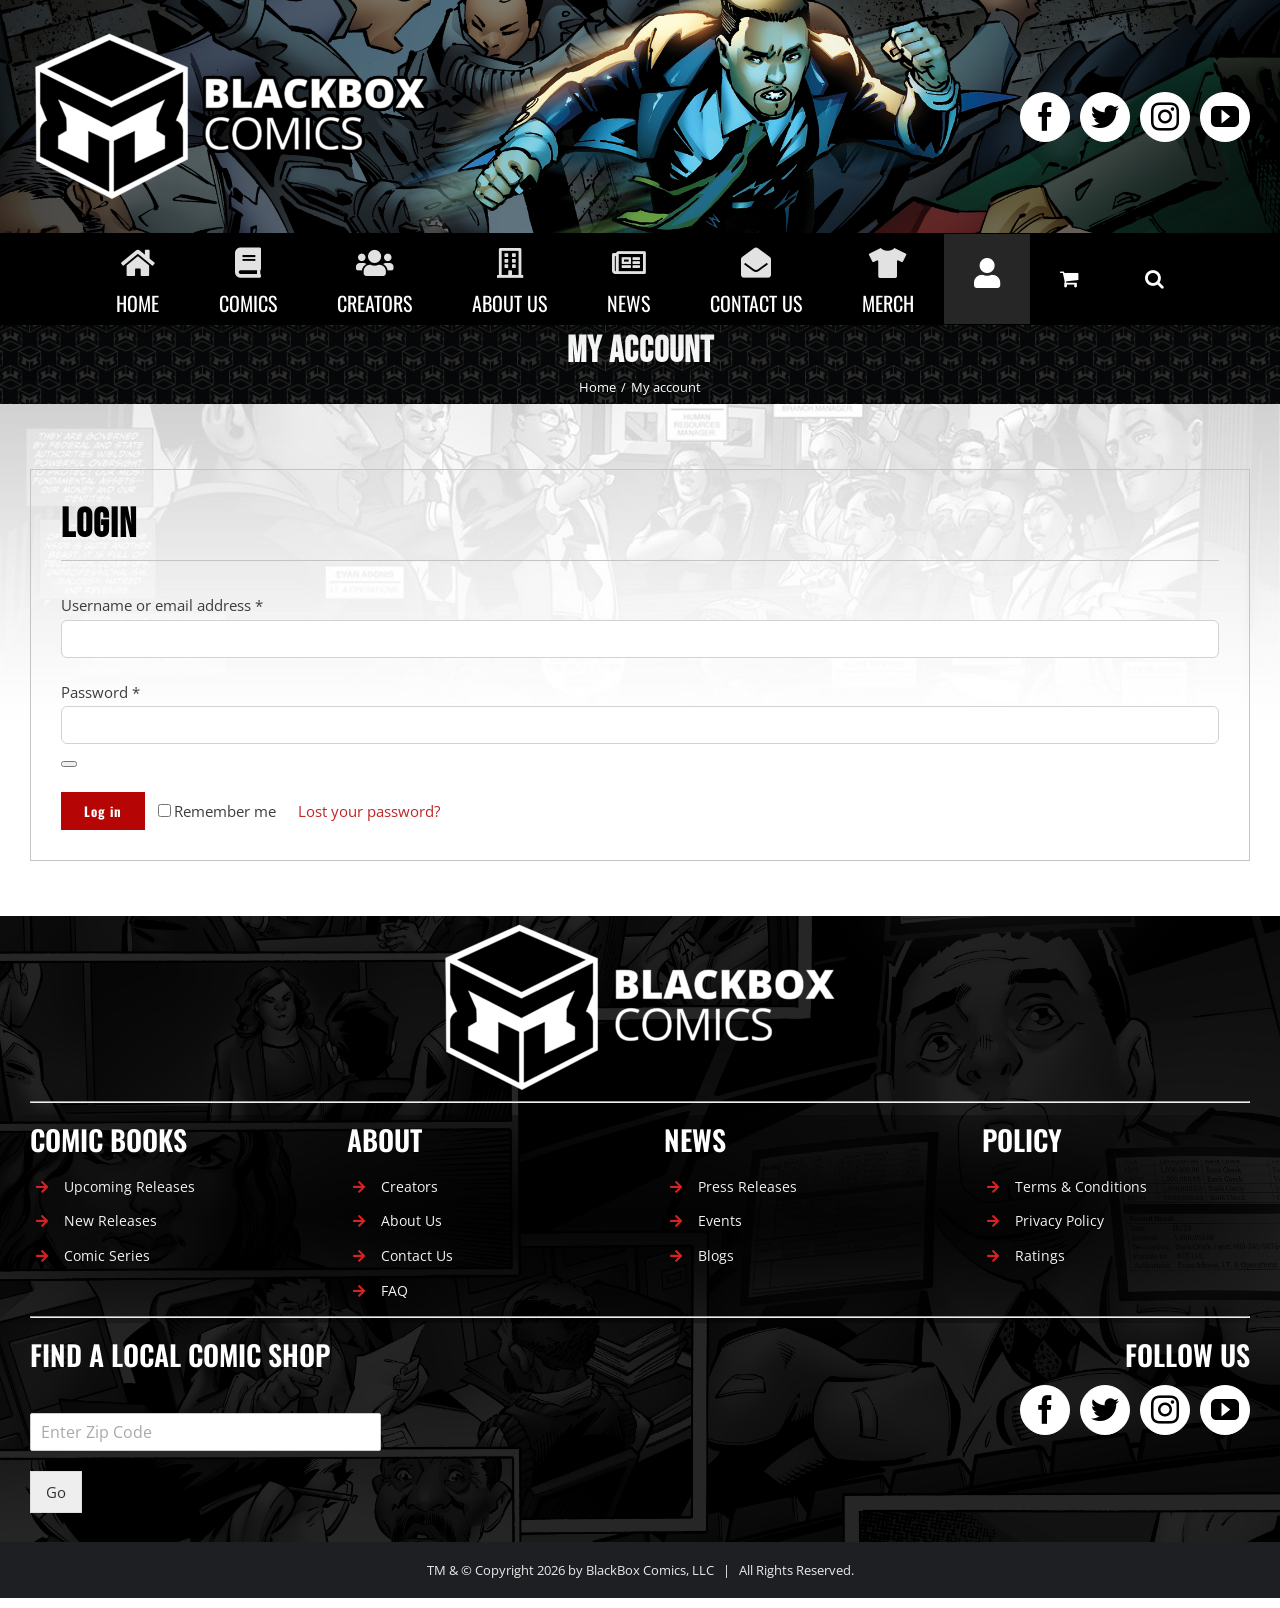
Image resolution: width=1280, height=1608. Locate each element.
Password (100, 692)
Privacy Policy (1059, 1220)
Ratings (1040, 1255)
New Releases (110, 1220)
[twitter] (1105, 117)
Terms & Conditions (1081, 1186)
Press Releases (747, 1186)
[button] (1154, 279)
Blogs (716, 1255)
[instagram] (1165, 117)
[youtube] (1225, 117)
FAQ (394, 1290)
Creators (409, 1186)
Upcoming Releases (129, 1186)
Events (720, 1220)
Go (56, 1492)
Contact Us (417, 1255)
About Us (411, 1220)
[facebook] (1045, 117)
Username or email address (162, 605)
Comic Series (107, 1255)
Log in (103, 811)
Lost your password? (369, 811)
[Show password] (69, 764)
